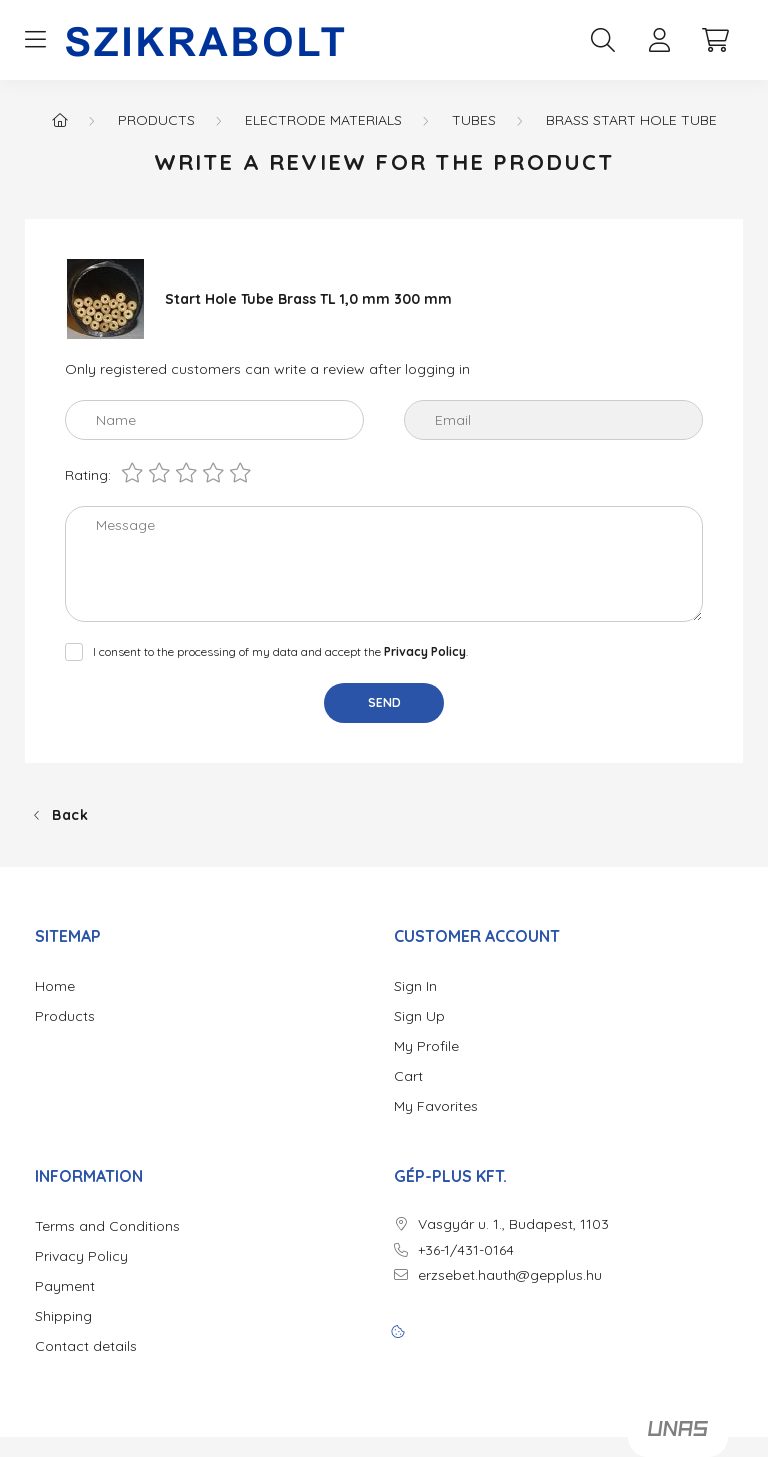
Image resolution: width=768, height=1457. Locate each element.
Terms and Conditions (107, 1226)
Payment (65, 1286)
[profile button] (659, 40)
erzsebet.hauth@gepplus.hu (510, 1275)
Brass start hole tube (631, 120)
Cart (408, 1076)
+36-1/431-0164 (466, 1250)
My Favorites (436, 1106)
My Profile (426, 1046)
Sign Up (419, 1016)
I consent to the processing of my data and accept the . (280, 651)
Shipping (63, 1316)
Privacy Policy (81, 1256)
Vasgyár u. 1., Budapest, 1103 (513, 1224)
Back (70, 815)
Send (384, 702)
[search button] (603, 40)
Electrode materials (323, 120)
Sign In (415, 986)
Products (156, 120)
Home (55, 986)
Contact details (86, 1346)
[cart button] (715, 40)
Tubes (474, 120)
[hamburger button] (35, 40)
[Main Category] (60, 120)
